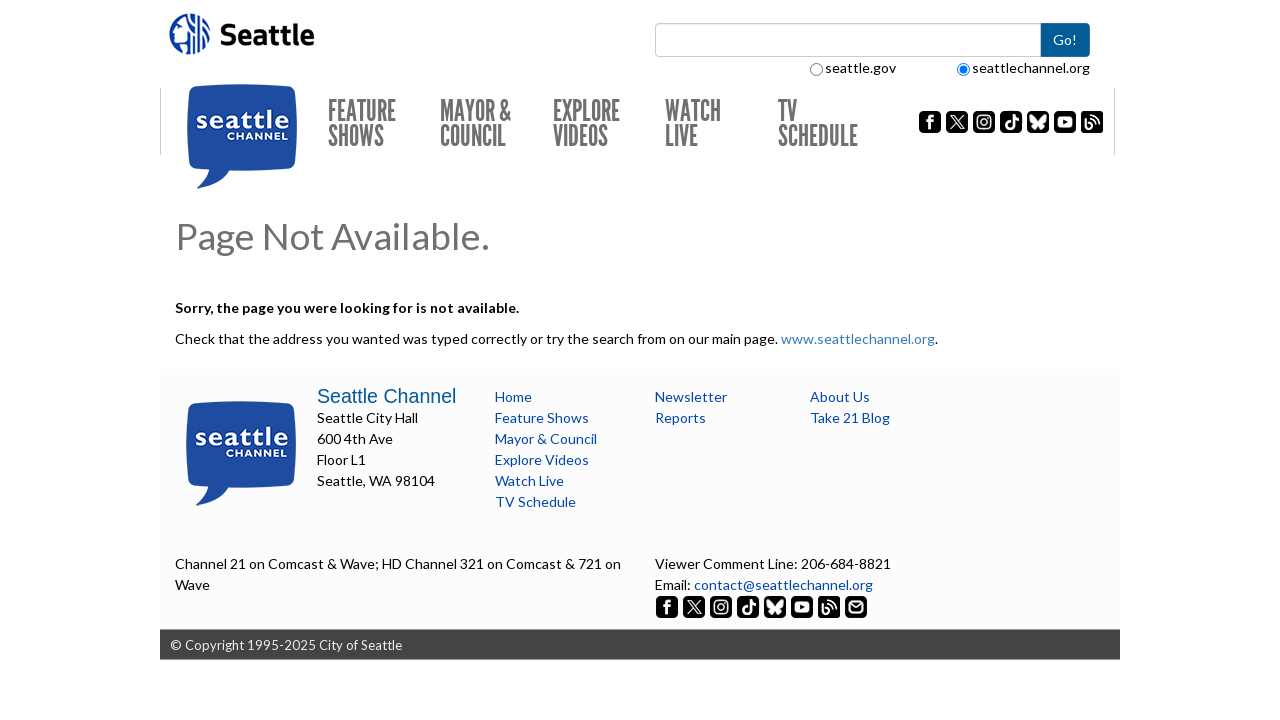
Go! (1065, 39)
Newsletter (691, 396)
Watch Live (693, 123)
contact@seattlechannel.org (783, 584)
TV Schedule (818, 123)
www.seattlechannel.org (858, 338)
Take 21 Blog (850, 417)
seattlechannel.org (1023, 67)
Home (513, 396)
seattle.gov (853, 67)
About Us (840, 396)
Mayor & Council (475, 123)
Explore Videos (586, 123)
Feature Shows (362, 123)
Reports (680, 417)
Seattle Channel (386, 396)
